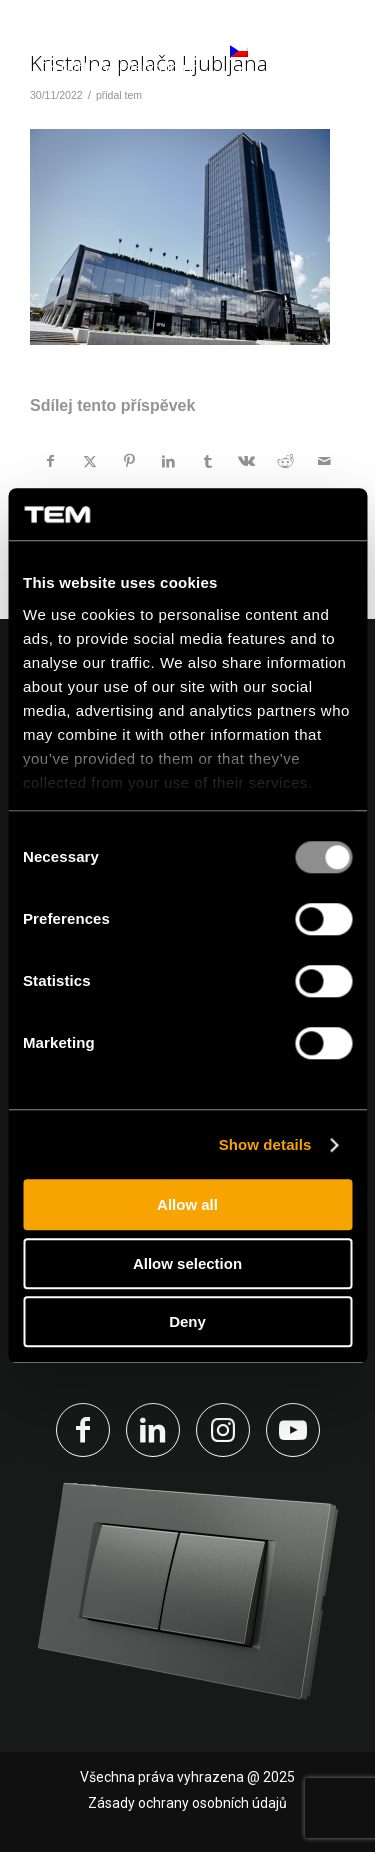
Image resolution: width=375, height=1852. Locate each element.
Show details (265, 1144)
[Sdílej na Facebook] (50, 461)
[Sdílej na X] (90, 461)
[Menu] (327, 59)
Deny (187, 1322)
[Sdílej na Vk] (247, 461)
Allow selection (187, 1263)
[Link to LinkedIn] (153, 1430)
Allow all (187, 1205)
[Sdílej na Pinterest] (129, 461)
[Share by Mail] (325, 461)
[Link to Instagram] (223, 1430)
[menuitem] (327, 60)
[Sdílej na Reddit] (286, 461)
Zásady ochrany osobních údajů (187, 1803)
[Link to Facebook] (83, 1430)
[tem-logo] (119, 60)
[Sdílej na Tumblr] (208, 461)
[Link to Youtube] (293, 1430)
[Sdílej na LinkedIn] (168, 461)
